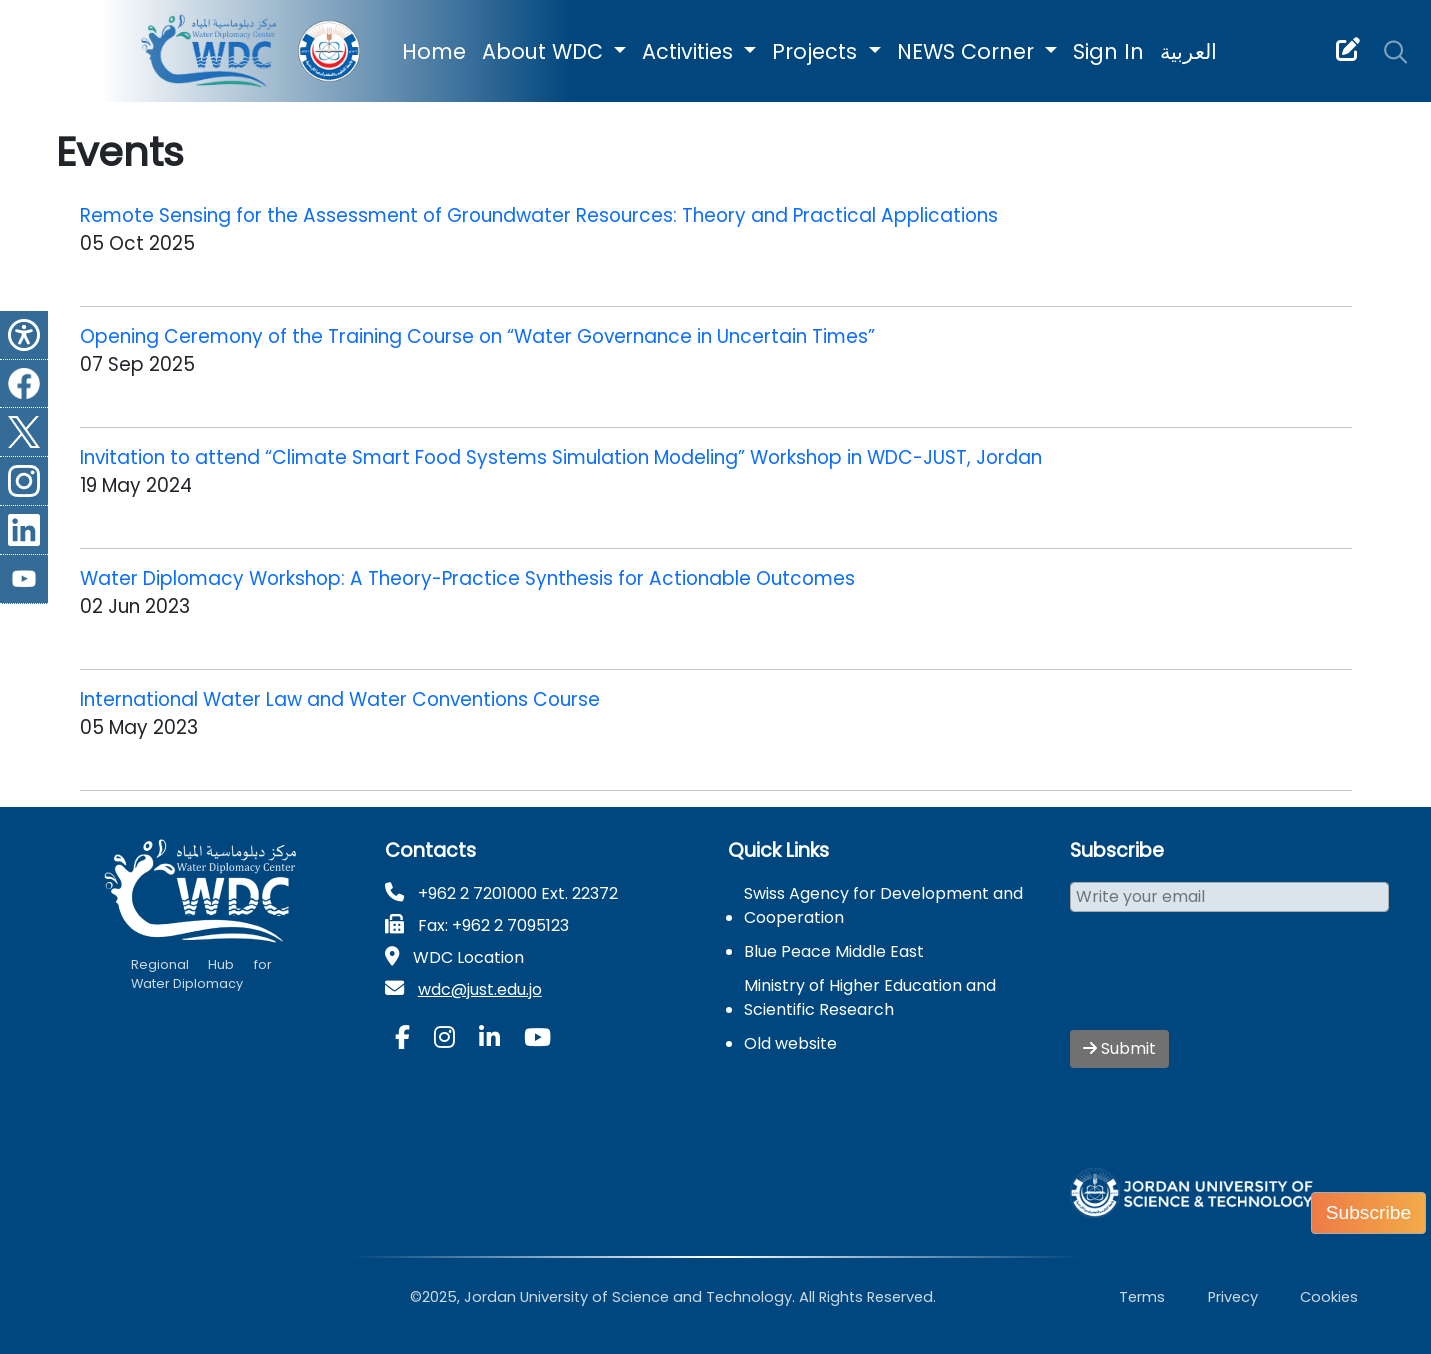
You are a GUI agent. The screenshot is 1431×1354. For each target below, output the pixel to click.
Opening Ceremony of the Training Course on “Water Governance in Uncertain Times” (477, 336)
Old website (790, 1043)
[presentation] (1222, 983)
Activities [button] (690, 51)
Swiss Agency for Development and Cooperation (883, 905)
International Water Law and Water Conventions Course (340, 699)
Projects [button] (817, 51)
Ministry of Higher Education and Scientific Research (870, 997)
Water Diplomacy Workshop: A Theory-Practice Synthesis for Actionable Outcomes (467, 578)
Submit (1119, 1048)
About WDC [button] (545, 51)
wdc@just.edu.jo (480, 989)
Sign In (1108, 51)
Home (434, 51)
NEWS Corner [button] (968, 51)
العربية (1188, 51)
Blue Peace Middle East (834, 951)
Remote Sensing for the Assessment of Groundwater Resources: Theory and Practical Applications (539, 215)
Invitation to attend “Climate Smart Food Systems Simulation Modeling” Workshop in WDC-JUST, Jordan (561, 457)
